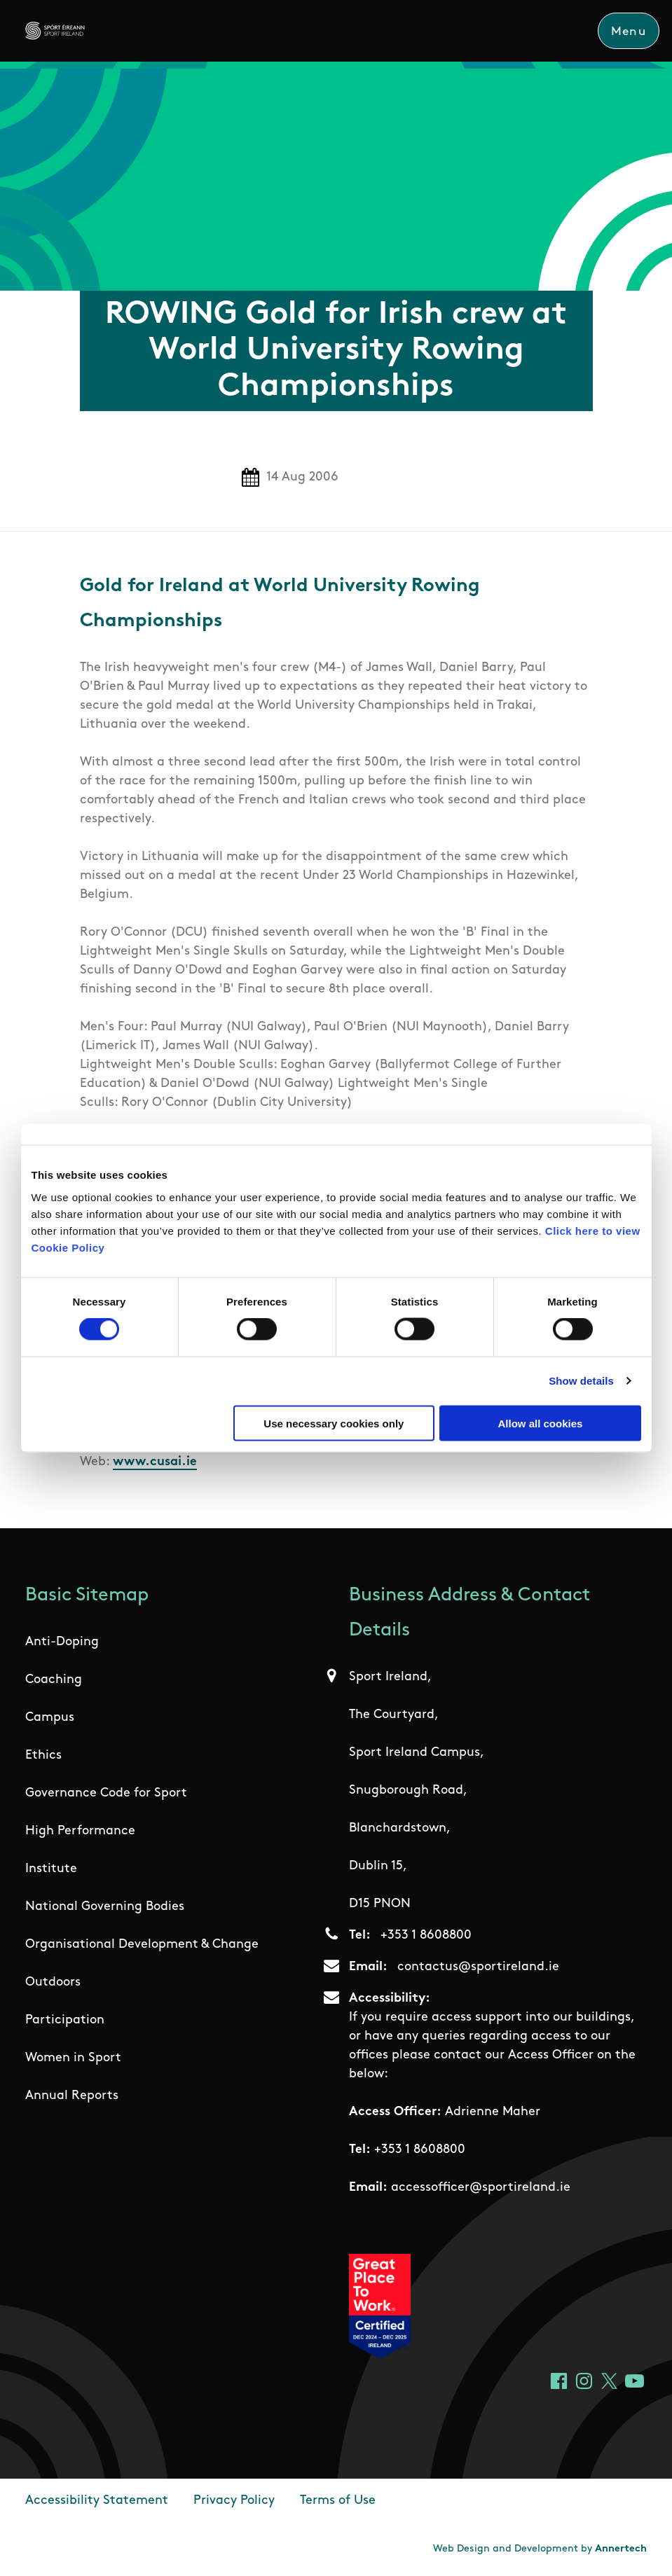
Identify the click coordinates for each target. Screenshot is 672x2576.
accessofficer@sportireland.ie (480, 2188)
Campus (49, 1718)
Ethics (43, 1756)
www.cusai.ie (155, 1462)
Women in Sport (73, 2058)
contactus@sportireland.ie (478, 1967)
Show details (581, 1381)
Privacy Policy (234, 2501)
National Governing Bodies (104, 1907)
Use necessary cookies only (333, 1423)
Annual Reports (71, 2096)
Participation (64, 2021)
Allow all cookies (540, 1423)
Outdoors (53, 1983)
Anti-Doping (62, 1642)
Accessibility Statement (96, 2501)
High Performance (80, 1831)
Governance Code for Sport (106, 1794)
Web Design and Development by (540, 2549)
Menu (628, 32)
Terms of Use (338, 2501)
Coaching (53, 1680)
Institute (51, 1869)
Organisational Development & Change (142, 1945)
